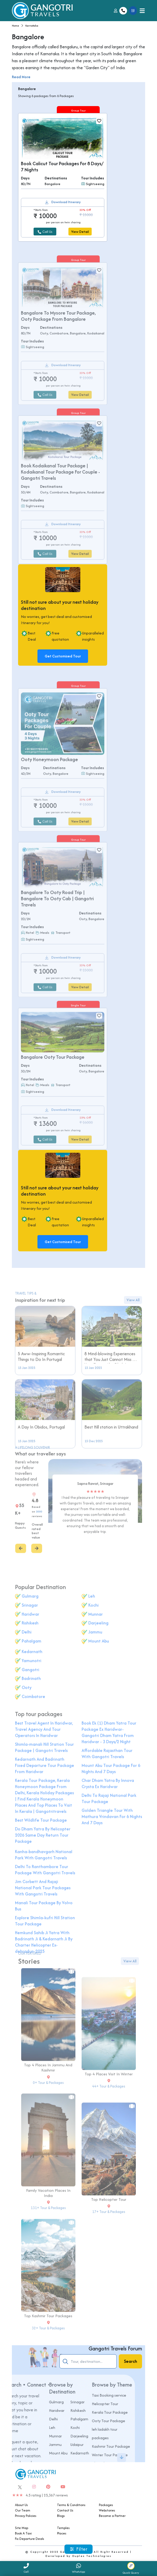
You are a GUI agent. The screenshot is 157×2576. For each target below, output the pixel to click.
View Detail (80, 231)
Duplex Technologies (92, 2556)
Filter (79, 2549)
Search (130, 2361)
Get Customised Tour (63, 656)
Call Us (44, 231)
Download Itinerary (66, 202)
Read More (21, 76)
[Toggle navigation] (142, 10)
